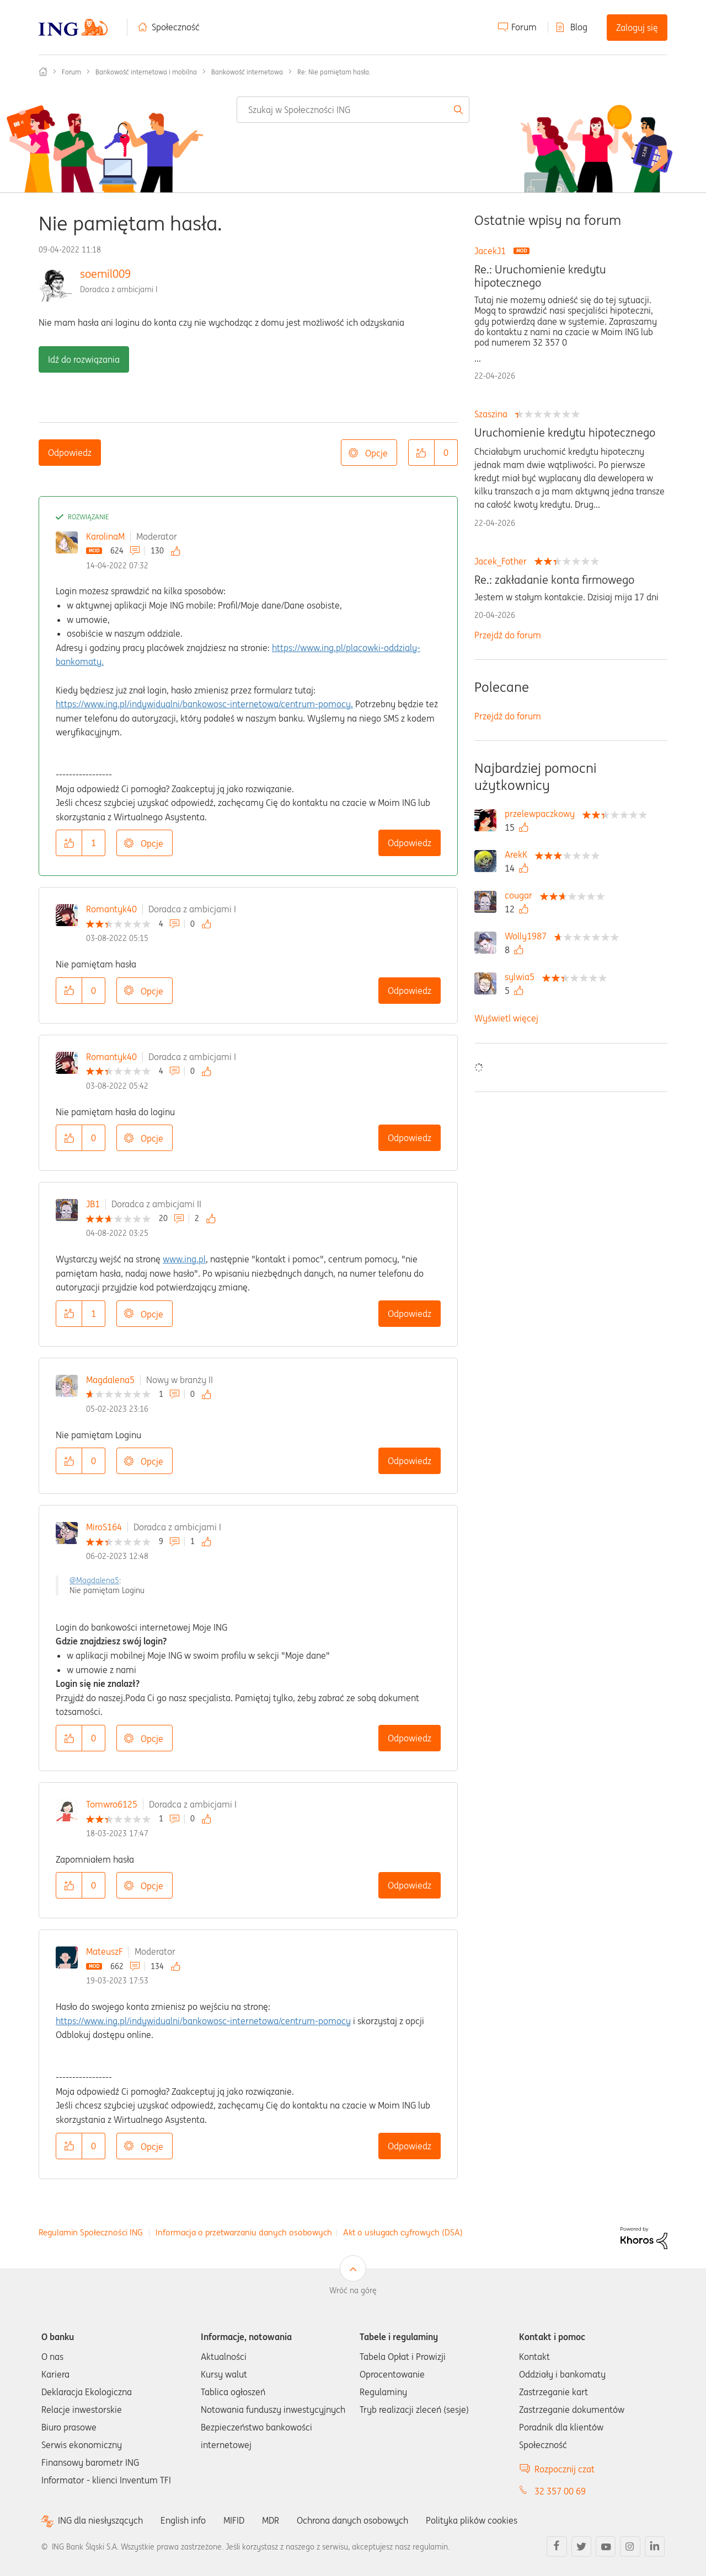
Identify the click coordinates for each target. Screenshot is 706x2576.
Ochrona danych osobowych (352, 2520)
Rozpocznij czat (564, 2469)
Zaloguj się (637, 27)
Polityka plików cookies (471, 2520)
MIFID (233, 2520)
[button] (421, 452)
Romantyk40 (111, 909)
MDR (270, 2520)
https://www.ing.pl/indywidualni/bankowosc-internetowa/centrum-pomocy (203, 2020)
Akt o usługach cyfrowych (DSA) (403, 2232)
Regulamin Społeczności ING (91, 2232)
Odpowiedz (70, 452)
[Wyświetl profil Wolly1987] (528, 936)
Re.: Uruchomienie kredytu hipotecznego (540, 276)
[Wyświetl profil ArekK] (519, 854)
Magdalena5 (110, 1379)
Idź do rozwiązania (84, 359)
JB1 (93, 1203)
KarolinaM (105, 536)
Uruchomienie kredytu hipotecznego (564, 432)
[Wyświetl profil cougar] (521, 895)
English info (183, 2520)
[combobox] (353, 109)
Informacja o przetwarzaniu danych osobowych (244, 2232)
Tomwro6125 (111, 1804)
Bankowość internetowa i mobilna (146, 72)
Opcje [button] (376, 453)
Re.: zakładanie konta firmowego (554, 580)
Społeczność (176, 27)
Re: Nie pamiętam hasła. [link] (334, 72)
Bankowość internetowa (247, 72)
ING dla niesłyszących (100, 2520)
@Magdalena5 (94, 1580)
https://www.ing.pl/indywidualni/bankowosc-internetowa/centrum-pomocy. (204, 703)
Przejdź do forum (507, 635)
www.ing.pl (184, 1259)
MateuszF (104, 1951)
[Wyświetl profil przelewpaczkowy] (542, 813)
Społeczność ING (43, 71)
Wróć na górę (353, 2290)
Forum (524, 27)
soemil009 (105, 274)
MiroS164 (104, 1526)
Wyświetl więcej (506, 1018)
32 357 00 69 (560, 2491)
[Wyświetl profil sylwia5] (522, 976)
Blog (578, 27)
